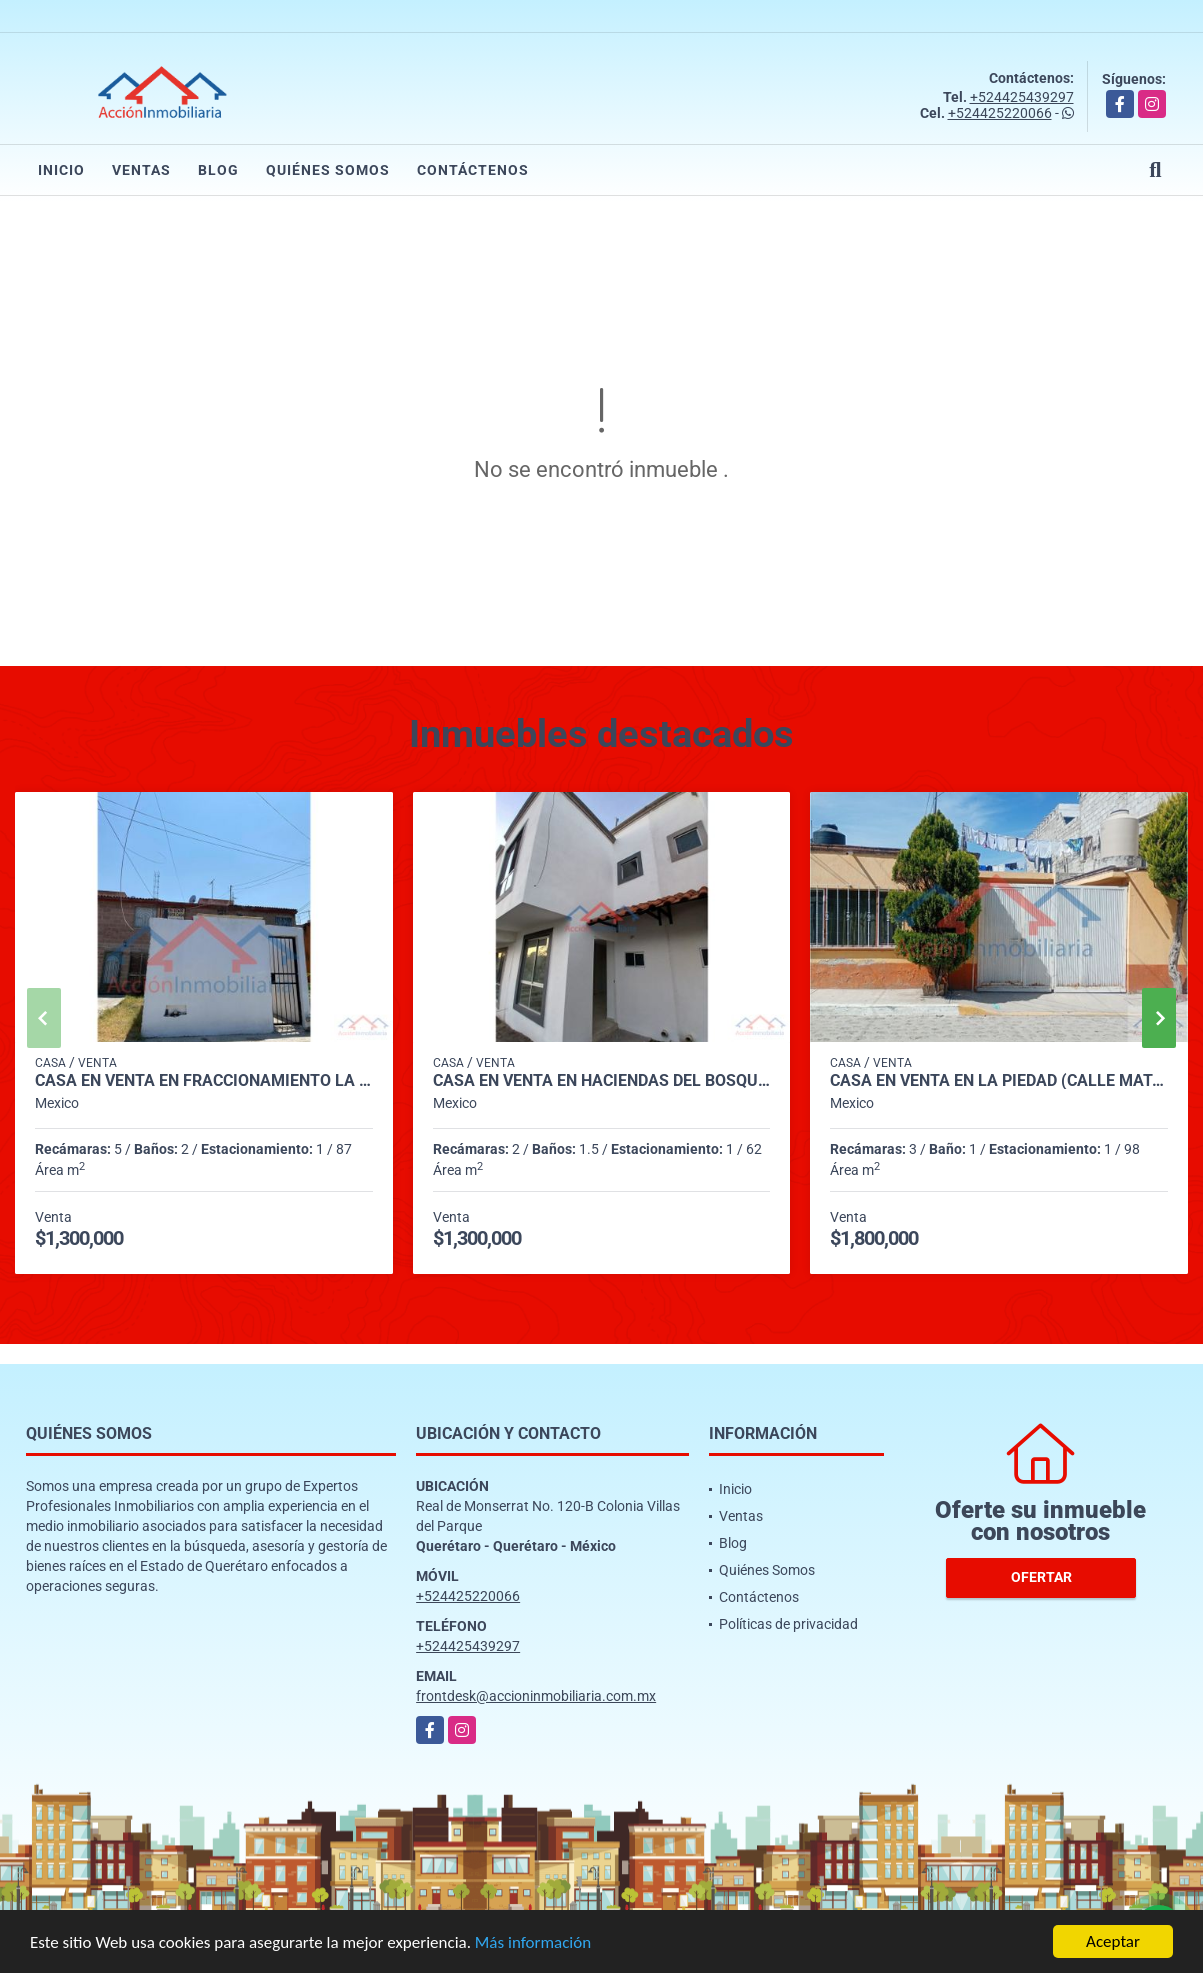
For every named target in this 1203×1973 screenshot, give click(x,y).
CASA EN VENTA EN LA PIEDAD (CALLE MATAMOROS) (999, 1081)
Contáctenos (473, 170)
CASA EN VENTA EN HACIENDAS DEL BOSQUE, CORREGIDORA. (602, 1081)
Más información (533, 1943)
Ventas (141, 170)
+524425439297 (1022, 97)
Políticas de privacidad (788, 1624)
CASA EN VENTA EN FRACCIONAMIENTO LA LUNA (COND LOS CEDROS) (204, 1081)
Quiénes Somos (328, 170)
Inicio (61, 170)
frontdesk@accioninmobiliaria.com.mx (536, 1696)
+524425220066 (1000, 113)
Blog (218, 170)
